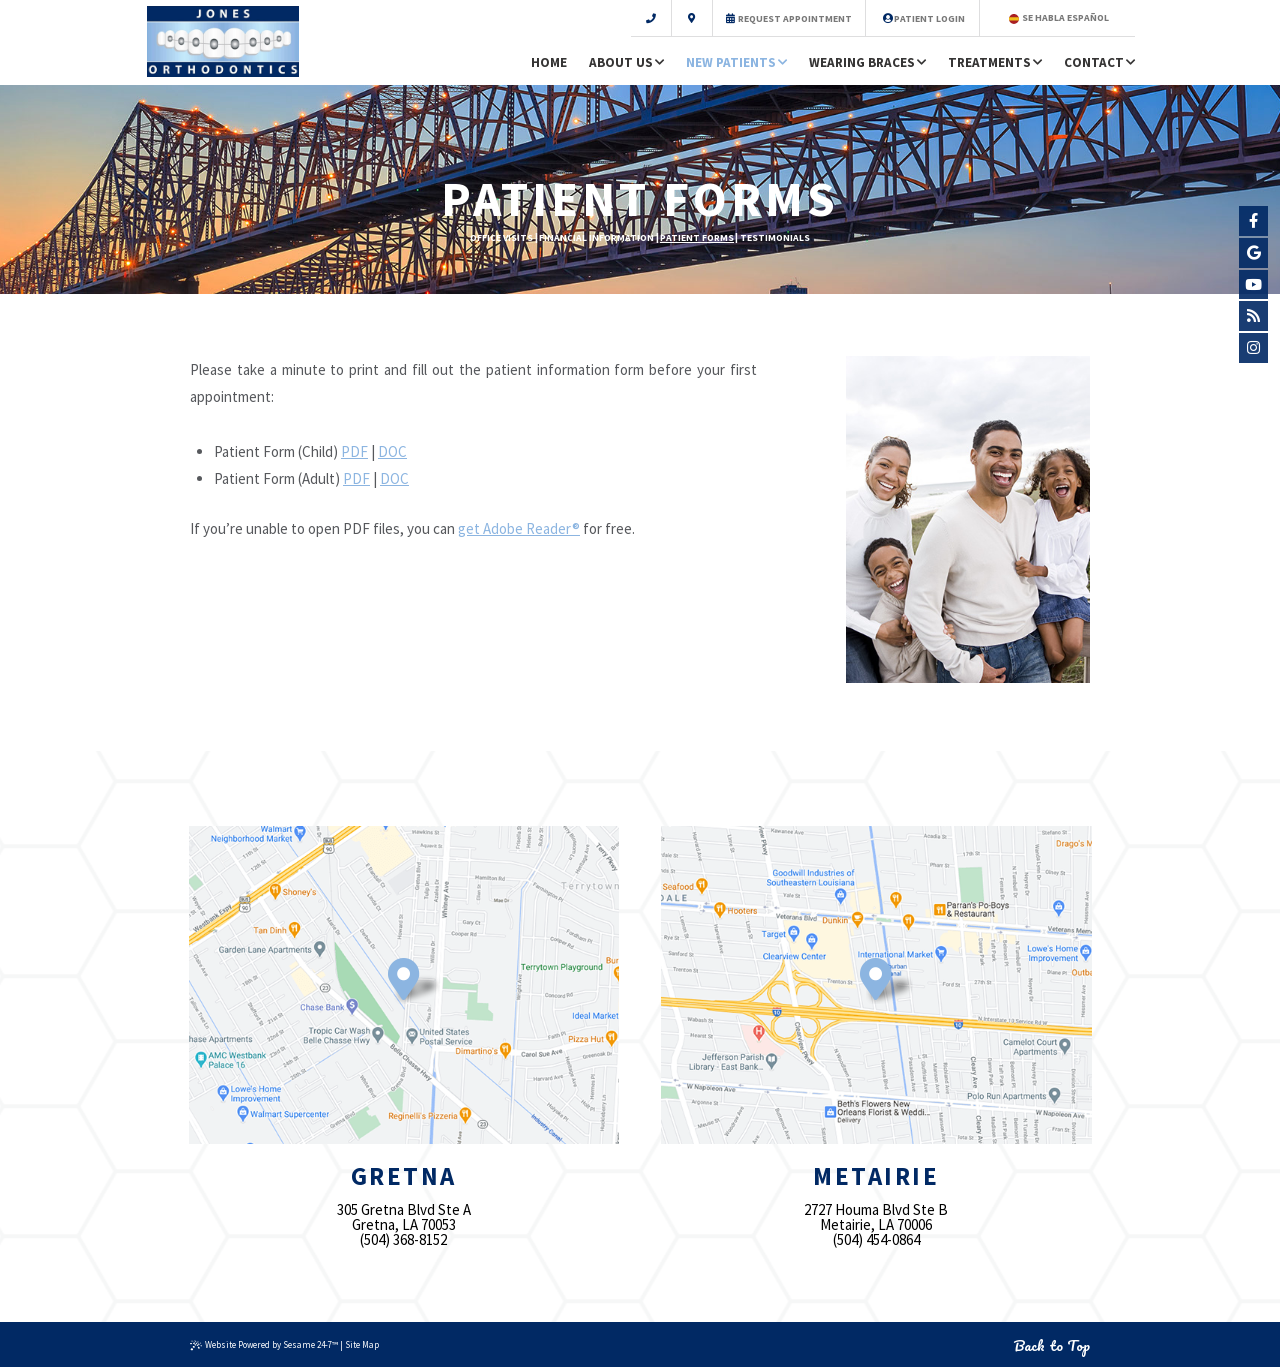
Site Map (362, 1344)
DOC (392, 451)
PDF (354, 451)
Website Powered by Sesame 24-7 (264, 1345)
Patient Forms (697, 237)
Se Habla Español (1059, 17)
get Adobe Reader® (519, 528)
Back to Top (1052, 1345)
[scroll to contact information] (672, 18)
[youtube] (1254, 285)
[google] (1254, 253)
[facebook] (1254, 221)
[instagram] (1254, 348)
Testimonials (775, 237)
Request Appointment (789, 18)
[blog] (1254, 316)
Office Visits (501, 237)
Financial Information (596, 237)
